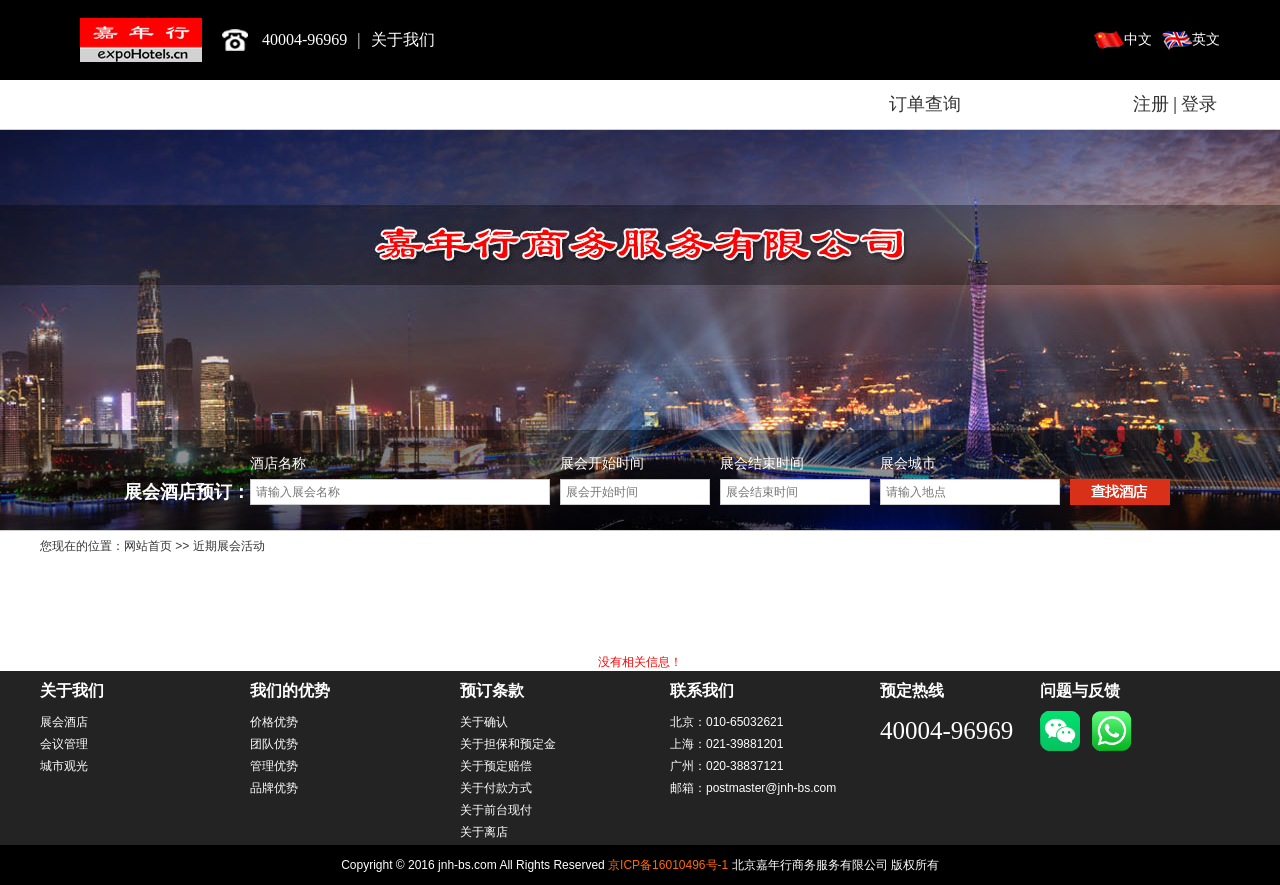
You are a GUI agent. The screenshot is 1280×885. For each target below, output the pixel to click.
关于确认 (484, 722)
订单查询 (925, 104)
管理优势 (274, 766)
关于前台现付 (496, 810)
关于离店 (484, 832)
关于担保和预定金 (508, 744)
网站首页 (148, 546)
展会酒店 (64, 722)
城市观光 (64, 766)
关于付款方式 (496, 788)
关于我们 (403, 39)
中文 (1138, 39)
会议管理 (64, 744)
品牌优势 (274, 788)
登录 (1199, 104)
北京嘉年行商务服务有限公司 (141, 40)
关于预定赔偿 (496, 766)
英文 (1206, 39)
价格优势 (274, 722)
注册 (1151, 104)
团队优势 (274, 744)
